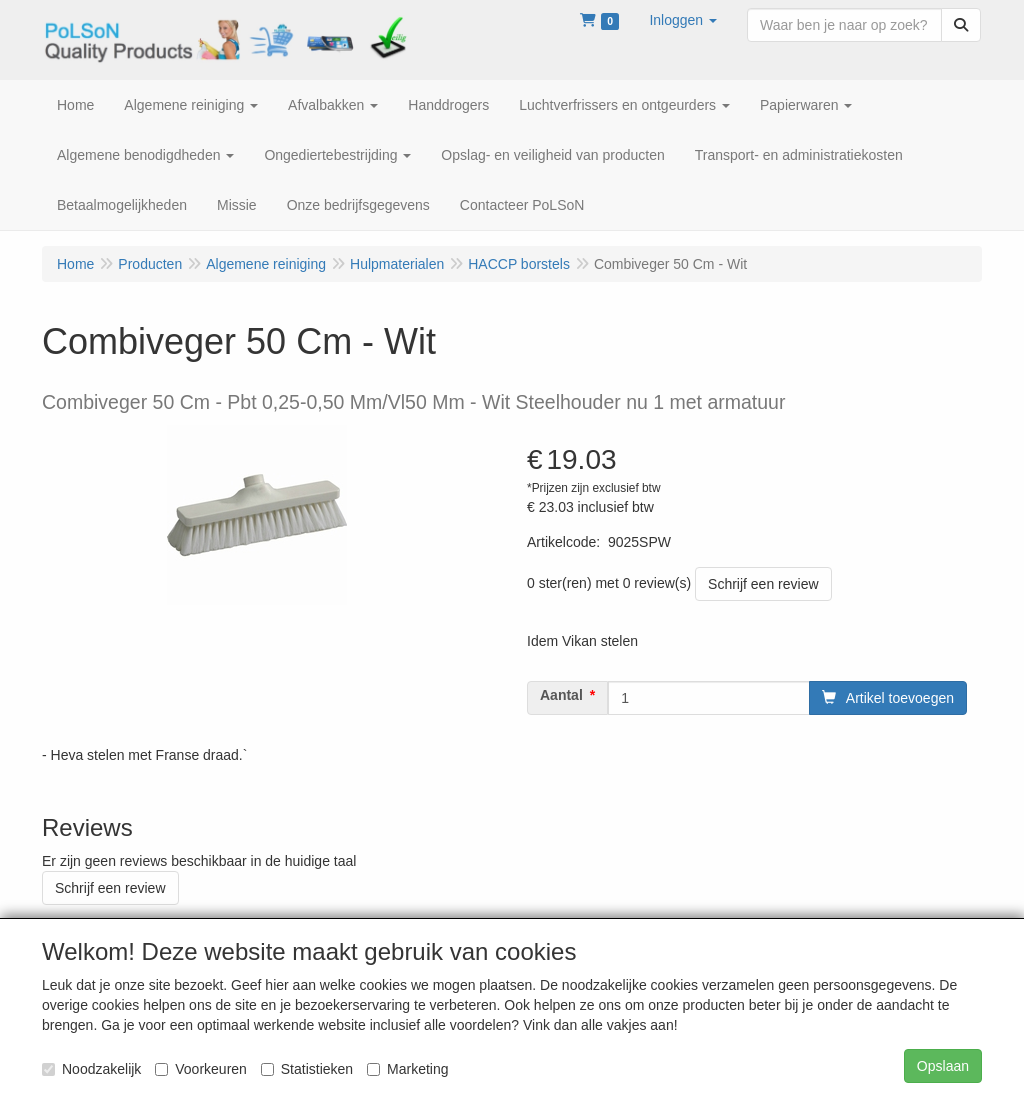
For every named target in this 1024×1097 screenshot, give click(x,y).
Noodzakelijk (91, 1069)
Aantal (561, 695)
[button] (683, 20)
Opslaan (943, 1066)
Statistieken (307, 1069)
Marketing (407, 1069)
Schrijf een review (763, 584)
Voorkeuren (201, 1069)
